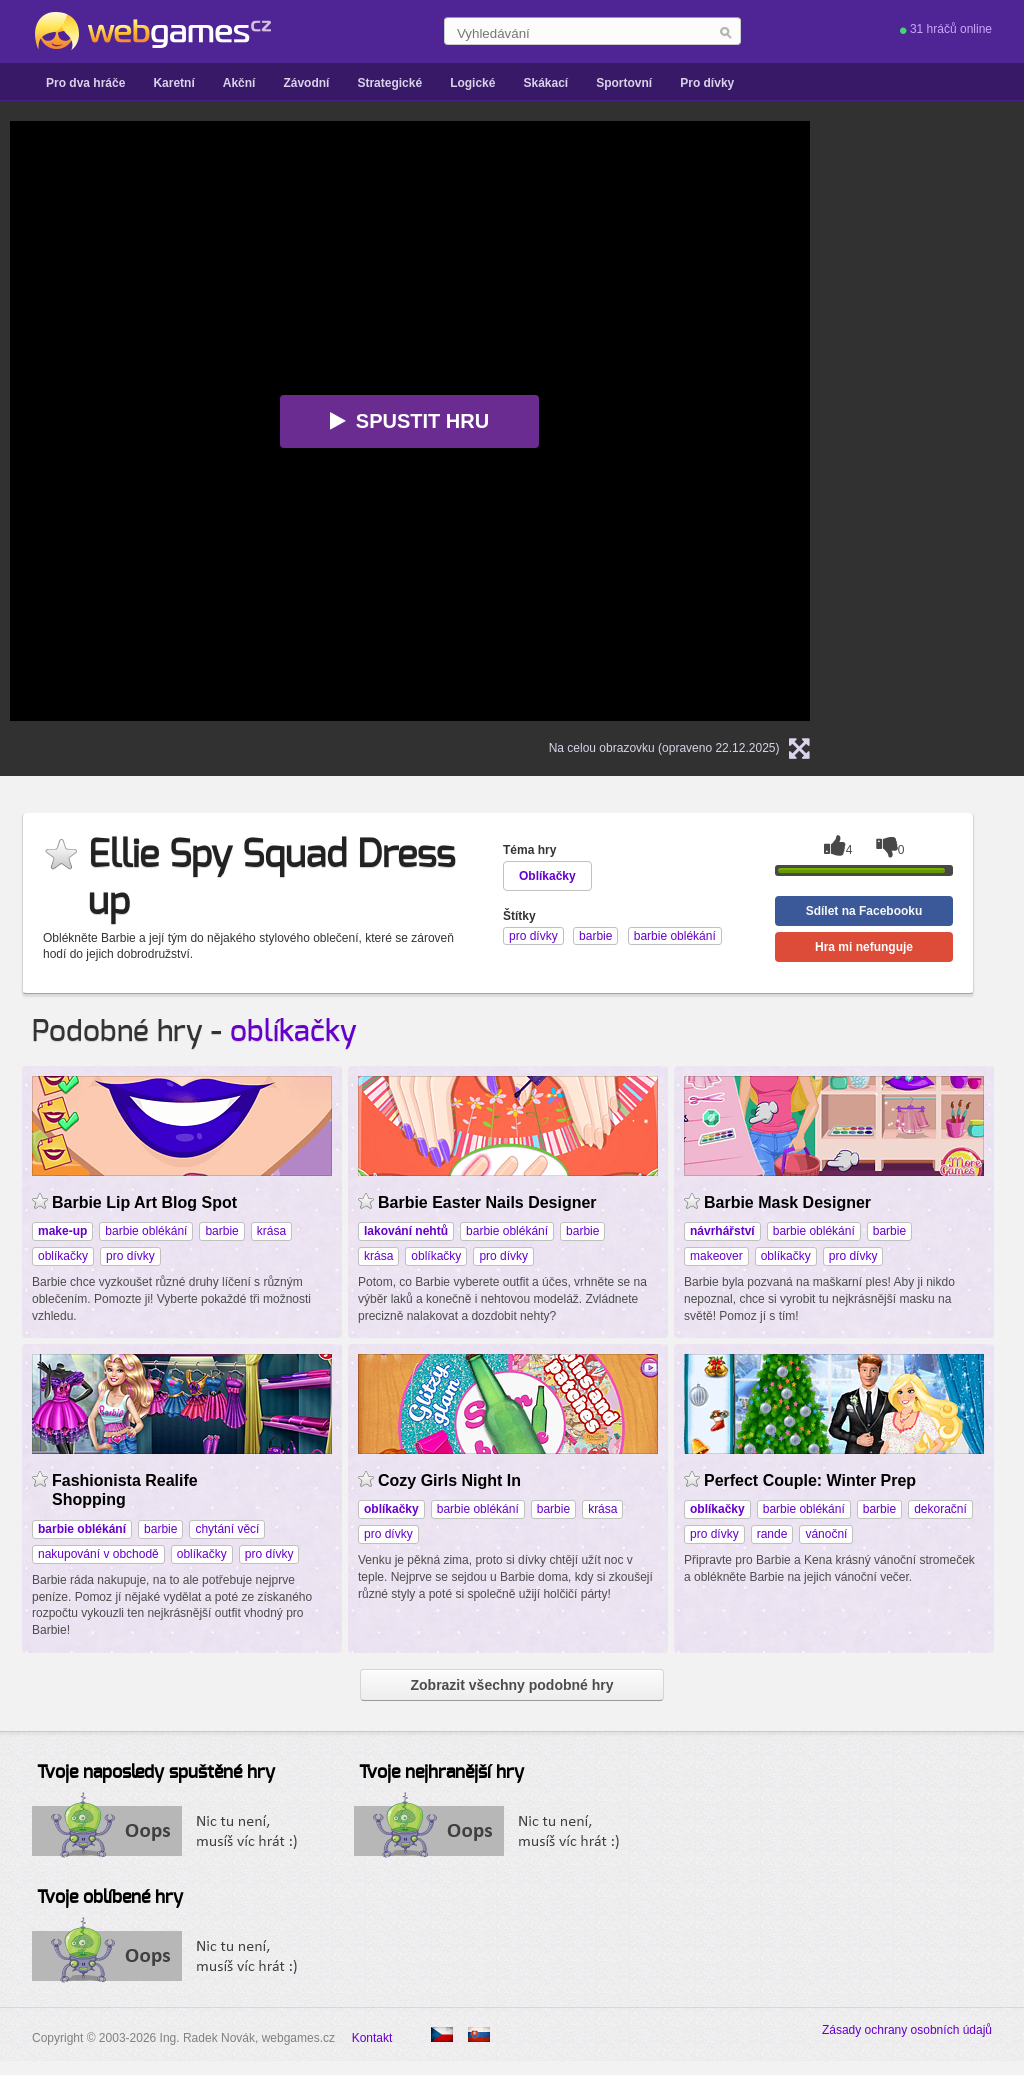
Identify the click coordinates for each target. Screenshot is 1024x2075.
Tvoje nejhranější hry (441, 1773)
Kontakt (372, 2038)
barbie (221, 1231)
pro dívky (130, 1256)
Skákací (545, 83)
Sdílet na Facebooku (864, 911)
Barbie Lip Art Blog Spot (144, 1202)
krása (271, 1231)
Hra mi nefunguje (864, 947)
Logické (472, 83)
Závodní (306, 83)
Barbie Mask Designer (787, 1202)
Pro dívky (707, 83)
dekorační (940, 1509)
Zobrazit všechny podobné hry (511, 1685)
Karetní (173, 83)
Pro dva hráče (85, 83)
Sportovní (624, 83)
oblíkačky (293, 1032)
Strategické (389, 83)
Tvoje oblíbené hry (110, 1898)
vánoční (826, 1534)
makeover (716, 1256)
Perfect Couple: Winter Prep (810, 1480)
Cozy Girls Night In (449, 1480)
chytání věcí (227, 1529)
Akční (239, 83)
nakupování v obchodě (98, 1554)
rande (772, 1534)
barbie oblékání (146, 1231)
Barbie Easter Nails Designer (487, 1202)
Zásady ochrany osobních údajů (907, 2030)
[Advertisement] (952, 421)
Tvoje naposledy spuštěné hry (156, 1773)
